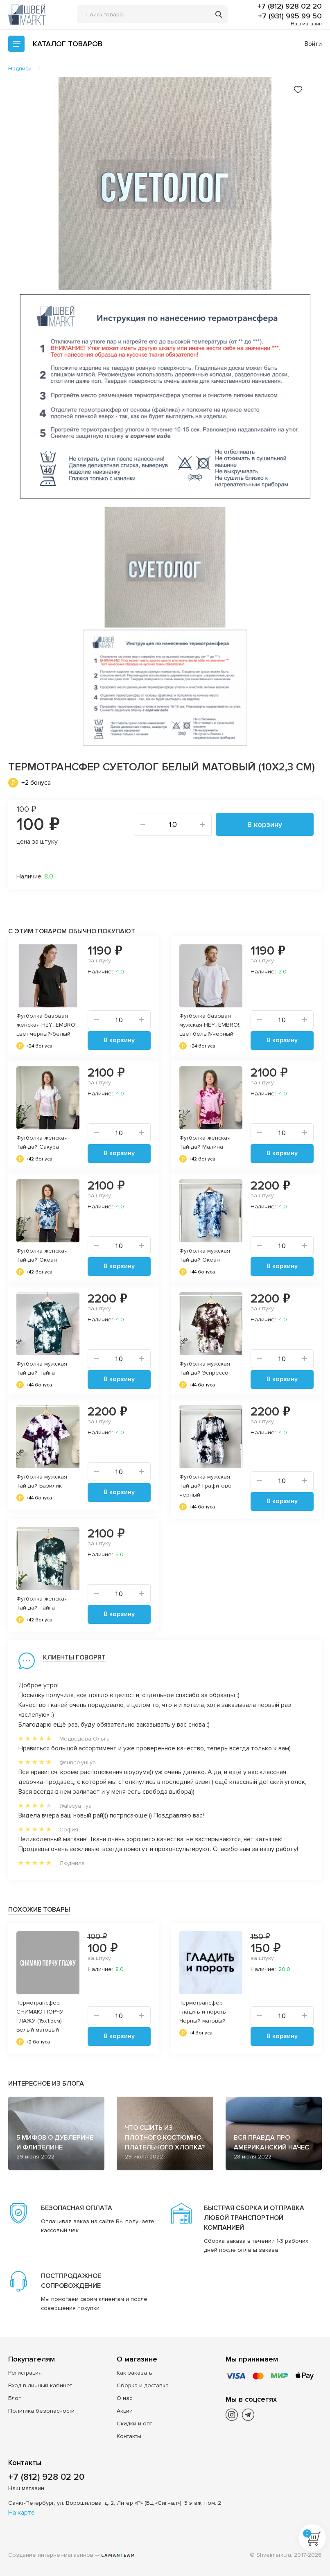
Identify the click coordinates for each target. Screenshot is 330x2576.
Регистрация (25, 2372)
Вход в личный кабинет (40, 2385)
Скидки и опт (134, 2423)
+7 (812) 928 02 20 (289, 6)
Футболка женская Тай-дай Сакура (42, 1142)
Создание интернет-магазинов (50, 2554)
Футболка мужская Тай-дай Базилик (41, 1481)
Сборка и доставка (143, 2385)
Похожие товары (39, 1909)
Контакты (129, 2436)
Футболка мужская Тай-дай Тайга (41, 1368)
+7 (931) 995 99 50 (290, 15)
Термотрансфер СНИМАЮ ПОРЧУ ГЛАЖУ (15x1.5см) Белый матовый (39, 2016)
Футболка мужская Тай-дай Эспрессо (204, 1368)
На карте (21, 2512)
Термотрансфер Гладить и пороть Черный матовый (202, 2011)
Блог (14, 2398)
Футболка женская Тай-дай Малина (205, 1142)
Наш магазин (306, 24)
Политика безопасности (41, 2410)
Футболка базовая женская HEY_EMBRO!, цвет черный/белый (47, 1024)
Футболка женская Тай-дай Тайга (42, 1603)
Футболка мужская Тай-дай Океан (204, 1255)
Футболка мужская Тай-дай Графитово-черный (206, 1485)
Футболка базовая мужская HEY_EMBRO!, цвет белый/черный (209, 1024)
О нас (124, 2398)
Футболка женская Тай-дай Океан (42, 1255)
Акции (125, 2410)
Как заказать (134, 2372)
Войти (313, 44)
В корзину (264, 824)
